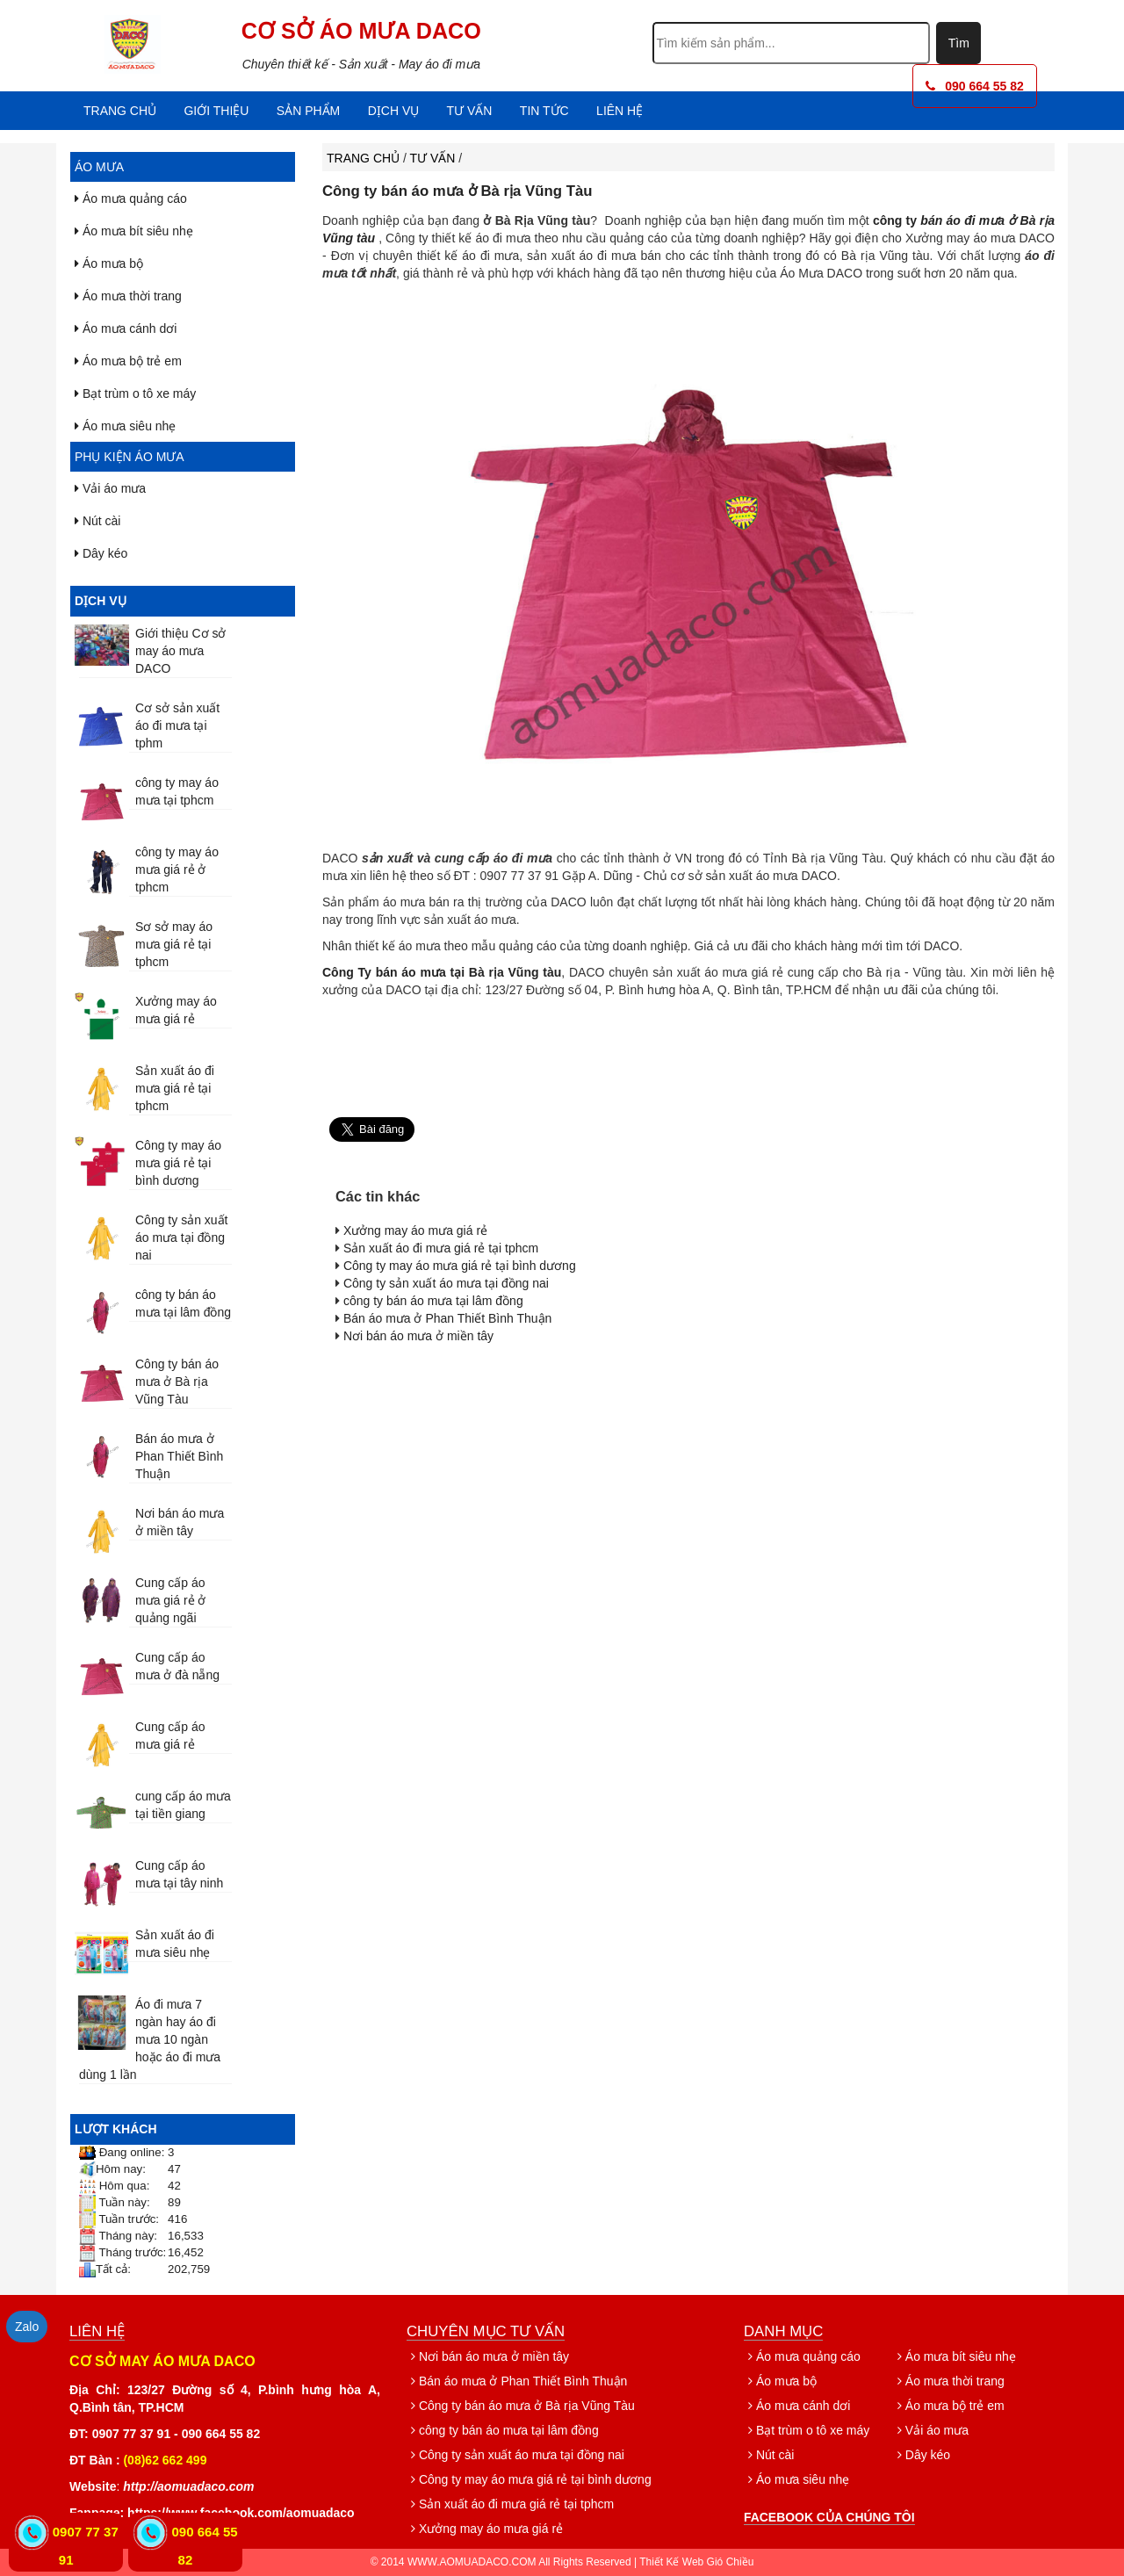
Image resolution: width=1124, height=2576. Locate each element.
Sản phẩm (308, 111)
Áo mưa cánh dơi (126, 328)
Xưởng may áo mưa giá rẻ (415, 1230)
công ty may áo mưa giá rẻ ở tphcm (177, 869)
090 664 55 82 (975, 86)
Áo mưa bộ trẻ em (128, 361)
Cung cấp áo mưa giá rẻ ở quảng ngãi (170, 1600)
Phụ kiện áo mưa (129, 457)
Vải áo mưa (110, 488)
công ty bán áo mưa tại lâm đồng (433, 1301)
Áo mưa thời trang (128, 296)
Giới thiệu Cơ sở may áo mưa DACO (180, 650)
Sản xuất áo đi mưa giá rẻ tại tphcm (174, 1088)
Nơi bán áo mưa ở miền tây (418, 1336)
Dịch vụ (394, 111)
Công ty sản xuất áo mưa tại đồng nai (181, 1237)
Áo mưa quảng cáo (131, 198)
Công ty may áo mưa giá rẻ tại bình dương (178, 1162)
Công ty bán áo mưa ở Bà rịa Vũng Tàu (177, 1381)
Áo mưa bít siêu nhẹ (134, 231)
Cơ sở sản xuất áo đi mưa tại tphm (177, 725)
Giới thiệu (216, 111)
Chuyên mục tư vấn (486, 2331)
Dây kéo (101, 553)
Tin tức (544, 111)
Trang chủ (119, 111)
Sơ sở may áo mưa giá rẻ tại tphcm (174, 944)
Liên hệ (619, 111)
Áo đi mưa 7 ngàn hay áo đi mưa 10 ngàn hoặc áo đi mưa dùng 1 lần (149, 2039)
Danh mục (783, 2331)
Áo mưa (99, 167)
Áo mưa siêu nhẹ (125, 426)
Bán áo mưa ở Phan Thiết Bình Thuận (179, 1456)
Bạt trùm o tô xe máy (135, 393)
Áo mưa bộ (109, 263)
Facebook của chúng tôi (829, 2517)
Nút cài (97, 521)
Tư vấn (470, 111)
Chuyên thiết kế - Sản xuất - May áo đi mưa (361, 64)
